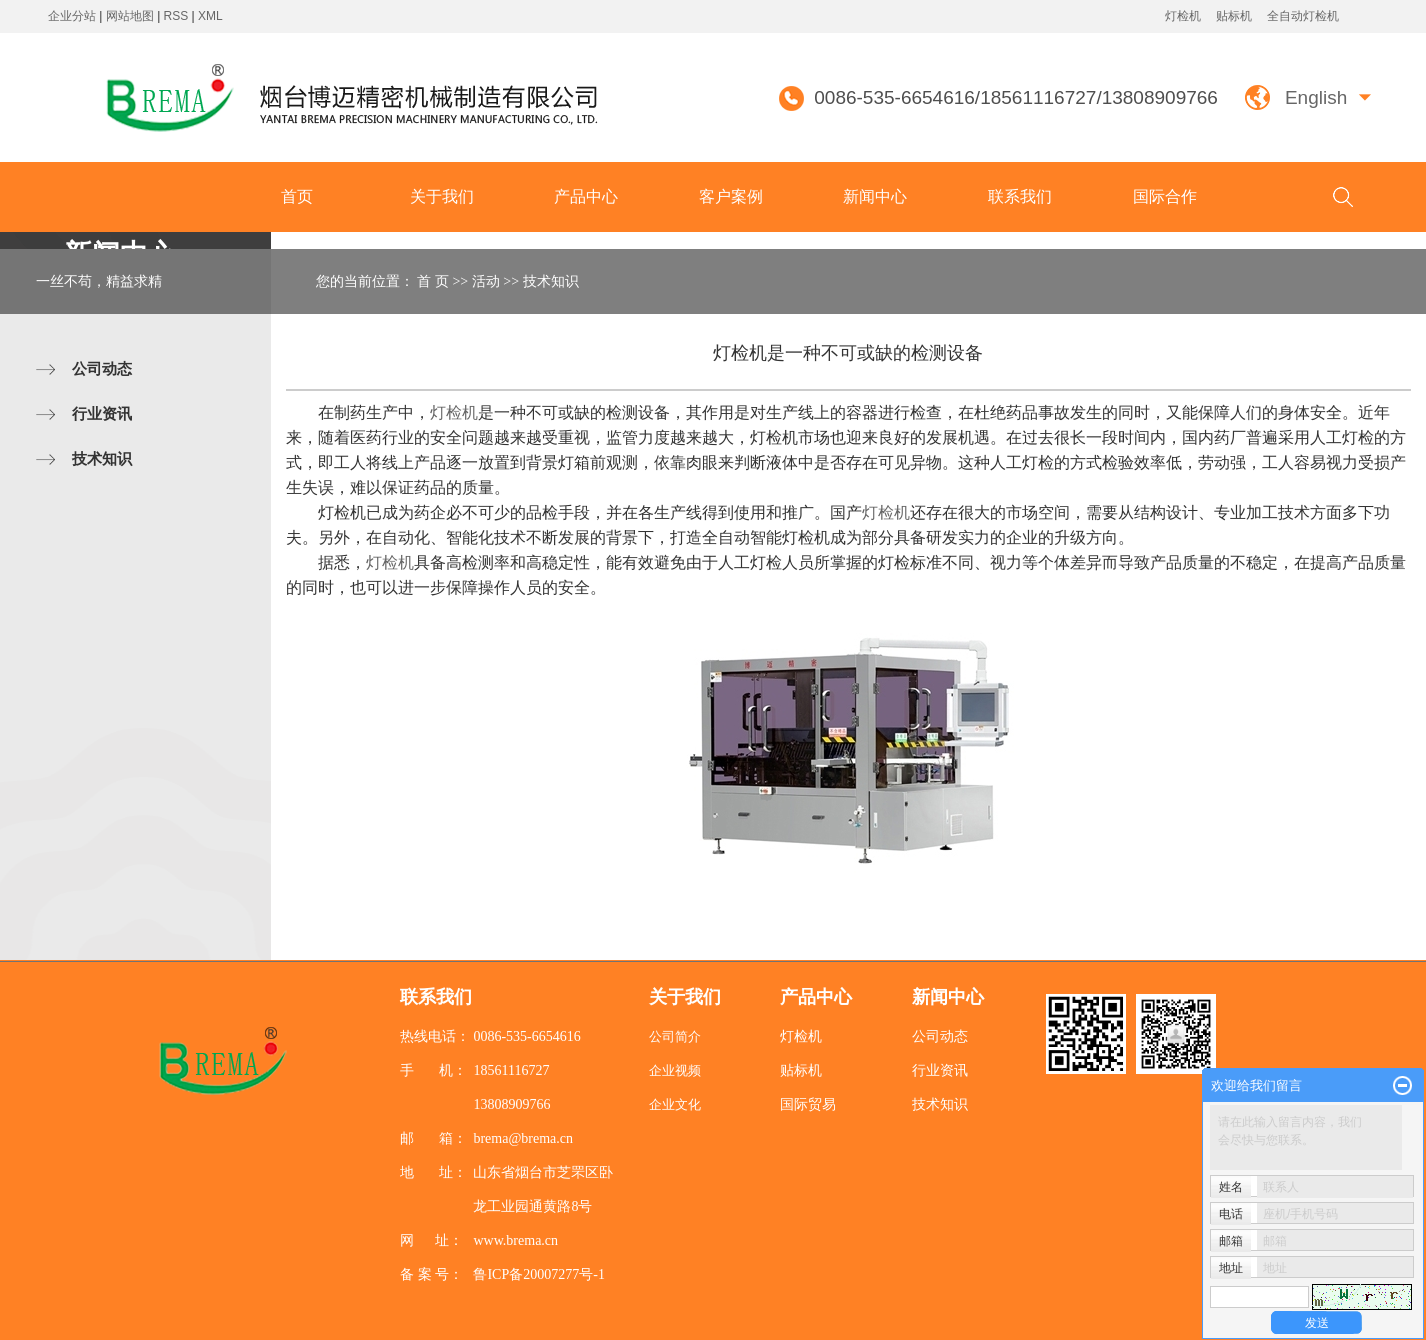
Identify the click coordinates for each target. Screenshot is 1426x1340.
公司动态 (102, 368)
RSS (176, 16)
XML (210, 16)
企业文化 (675, 1104)
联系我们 (1020, 196)
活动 (486, 281)
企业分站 (72, 16)
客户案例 (731, 196)
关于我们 (442, 196)
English (1316, 97)
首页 (297, 196)
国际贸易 (808, 1104)
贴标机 (1234, 16)
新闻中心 (875, 196)
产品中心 (586, 196)
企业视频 (675, 1070)
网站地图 (131, 16)
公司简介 (675, 1036)
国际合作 (1165, 196)
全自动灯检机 (1303, 16)
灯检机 (1183, 16)
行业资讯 (102, 413)
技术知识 (102, 458)
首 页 (433, 281)
